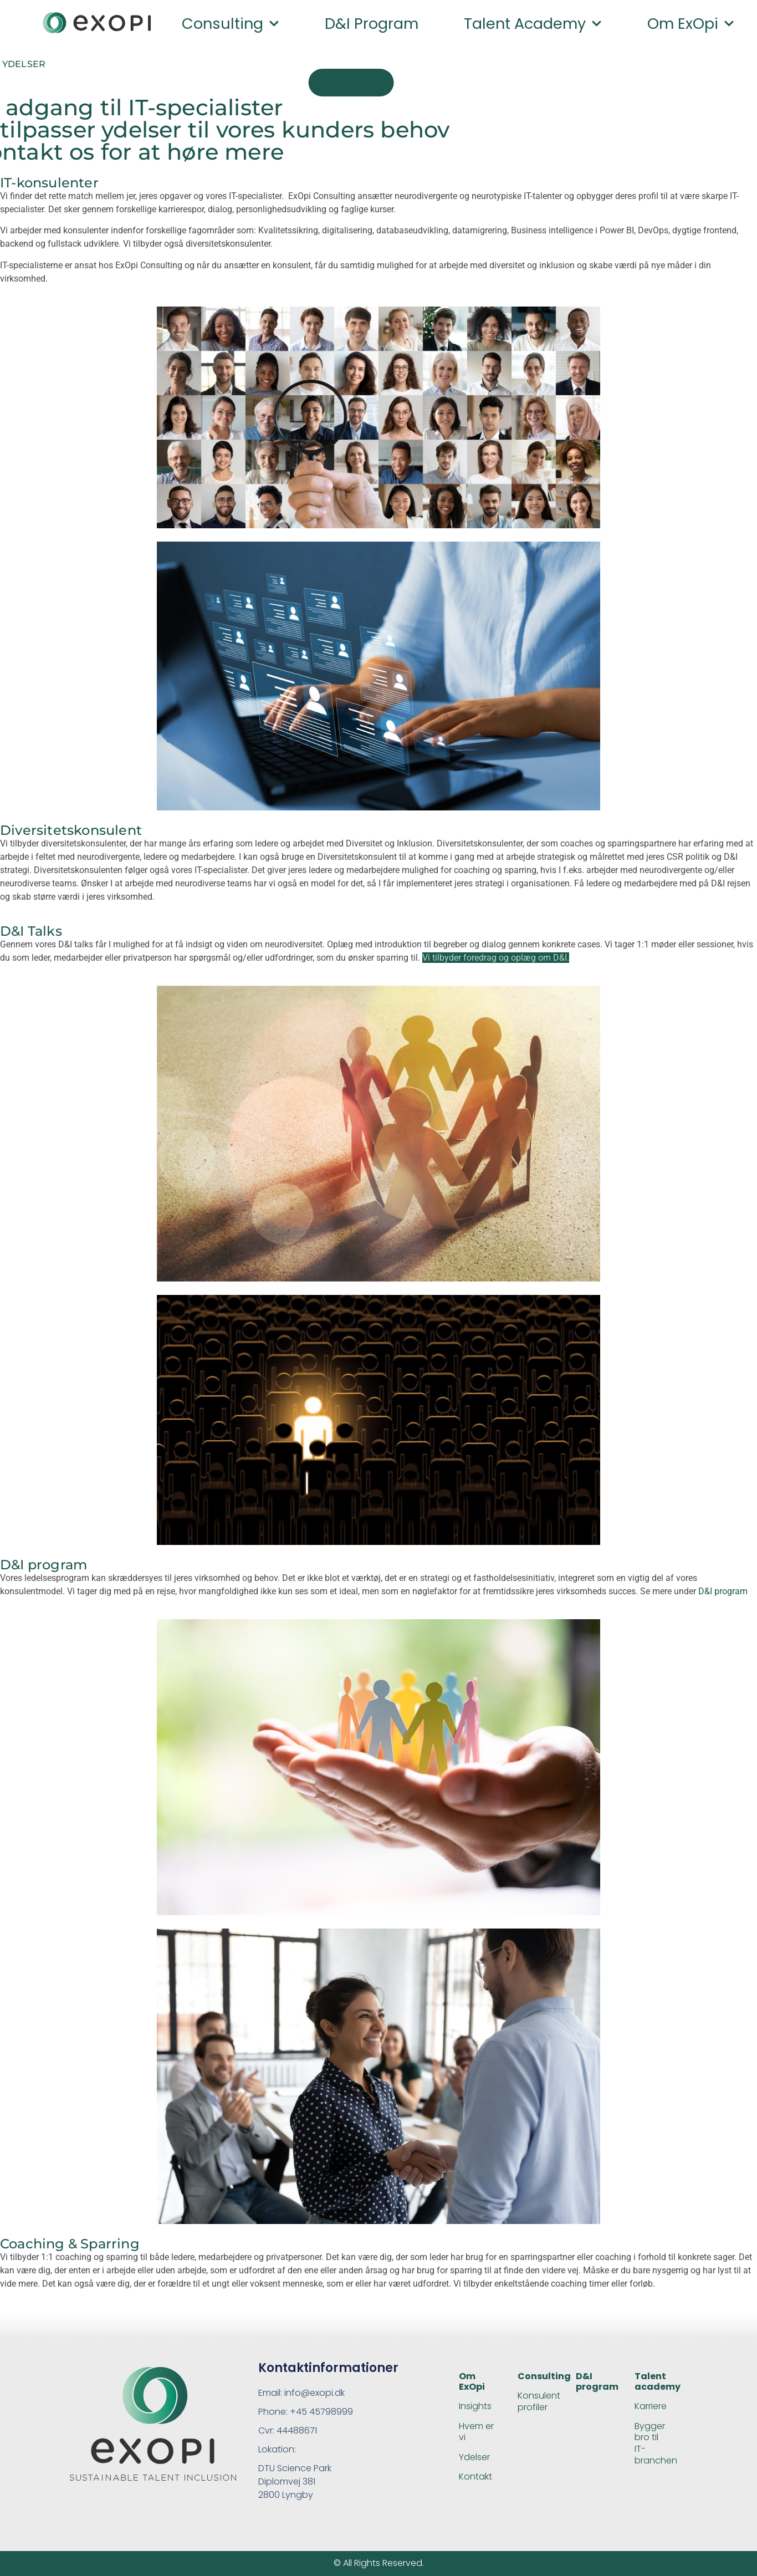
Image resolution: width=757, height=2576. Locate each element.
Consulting (230, 23)
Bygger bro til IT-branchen (656, 2443)
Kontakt (475, 2476)
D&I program (371, 23)
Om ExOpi (472, 2381)
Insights (475, 2406)
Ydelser (474, 2457)
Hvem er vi (476, 2432)
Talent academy (533, 23)
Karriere (651, 2406)
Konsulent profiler (539, 2401)
